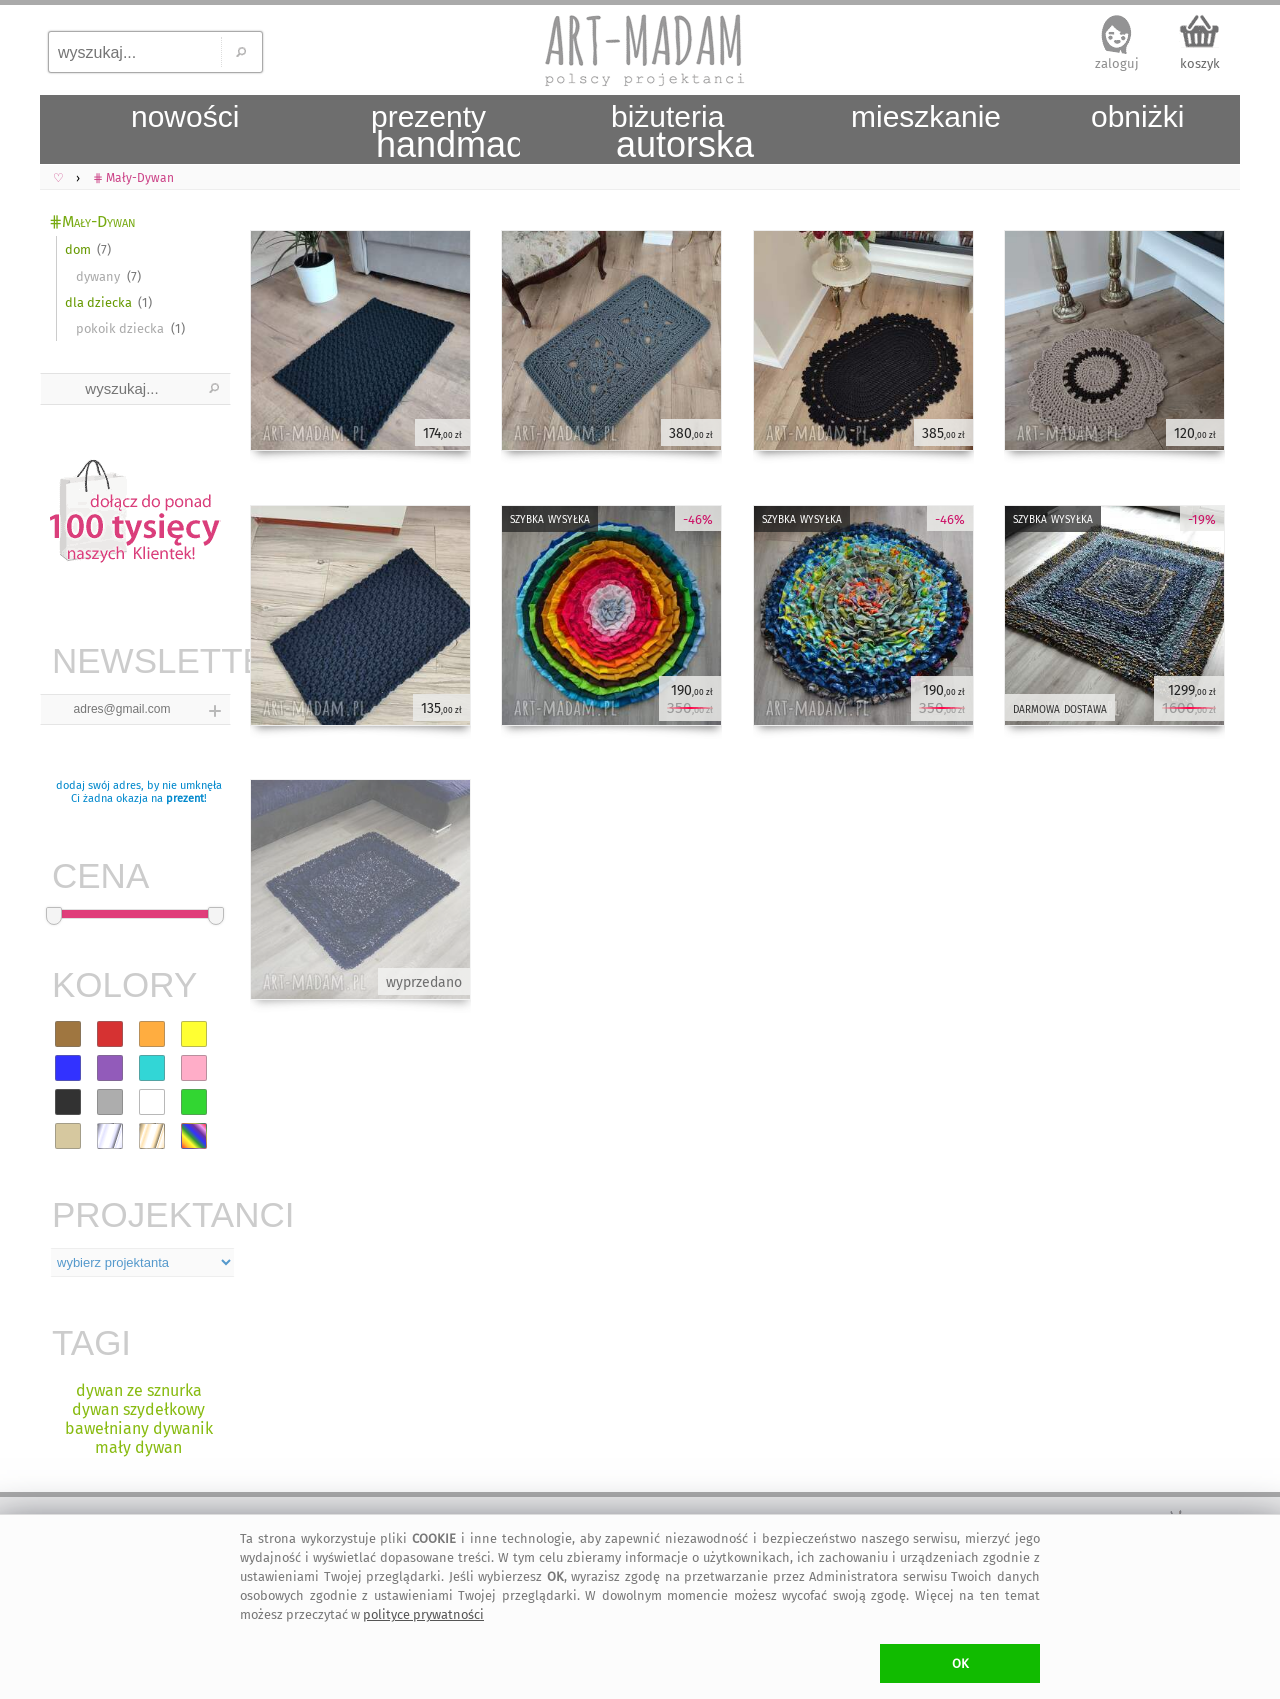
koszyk (1200, 63)
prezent (185, 798)
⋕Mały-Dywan (92, 221)
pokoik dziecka (120, 328)
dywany (98, 276)
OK (960, 1663)
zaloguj (1117, 63)
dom (78, 249)
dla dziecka (98, 302)
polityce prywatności (423, 1614)
